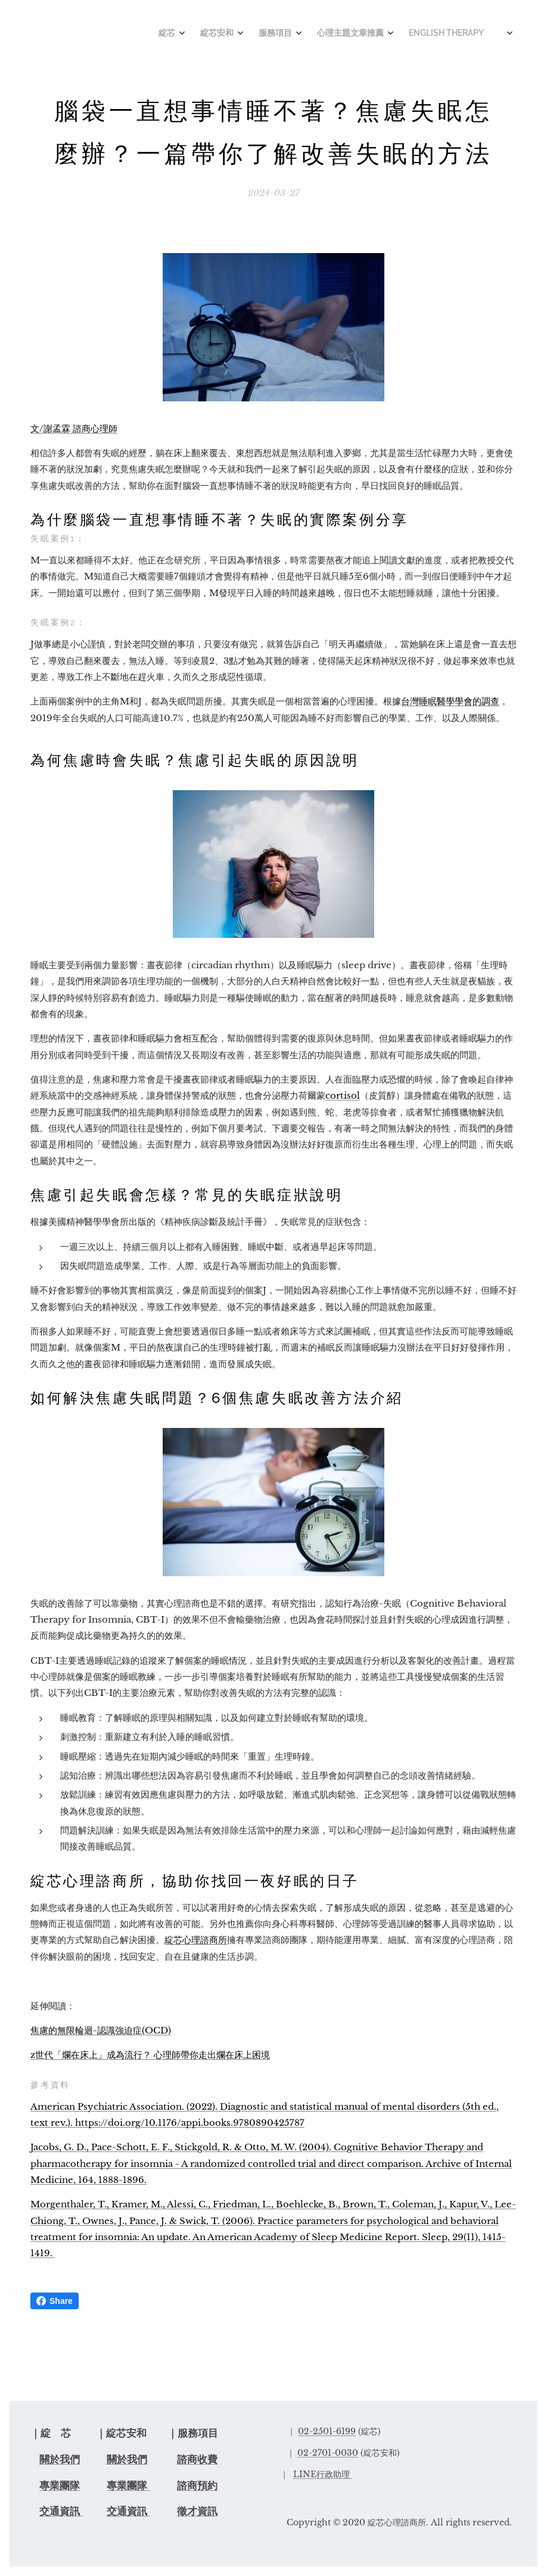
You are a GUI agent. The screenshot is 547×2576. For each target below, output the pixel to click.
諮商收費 (197, 2459)
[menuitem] (340, 34)
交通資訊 (61, 2511)
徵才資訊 (197, 2511)
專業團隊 (59, 2486)
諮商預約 (197, 2486)
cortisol (342, 1096)
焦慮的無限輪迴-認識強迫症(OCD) (100, 2030)
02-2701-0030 (327, 2452)
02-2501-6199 (327, 2431)
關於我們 (59, 2459)
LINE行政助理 (321, 2474)
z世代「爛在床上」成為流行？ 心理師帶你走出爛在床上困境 (150, 2055)
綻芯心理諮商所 (195, 1940)
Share (54, 2301)
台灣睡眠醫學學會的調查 (450, 701)
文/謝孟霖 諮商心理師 (73, 428)
